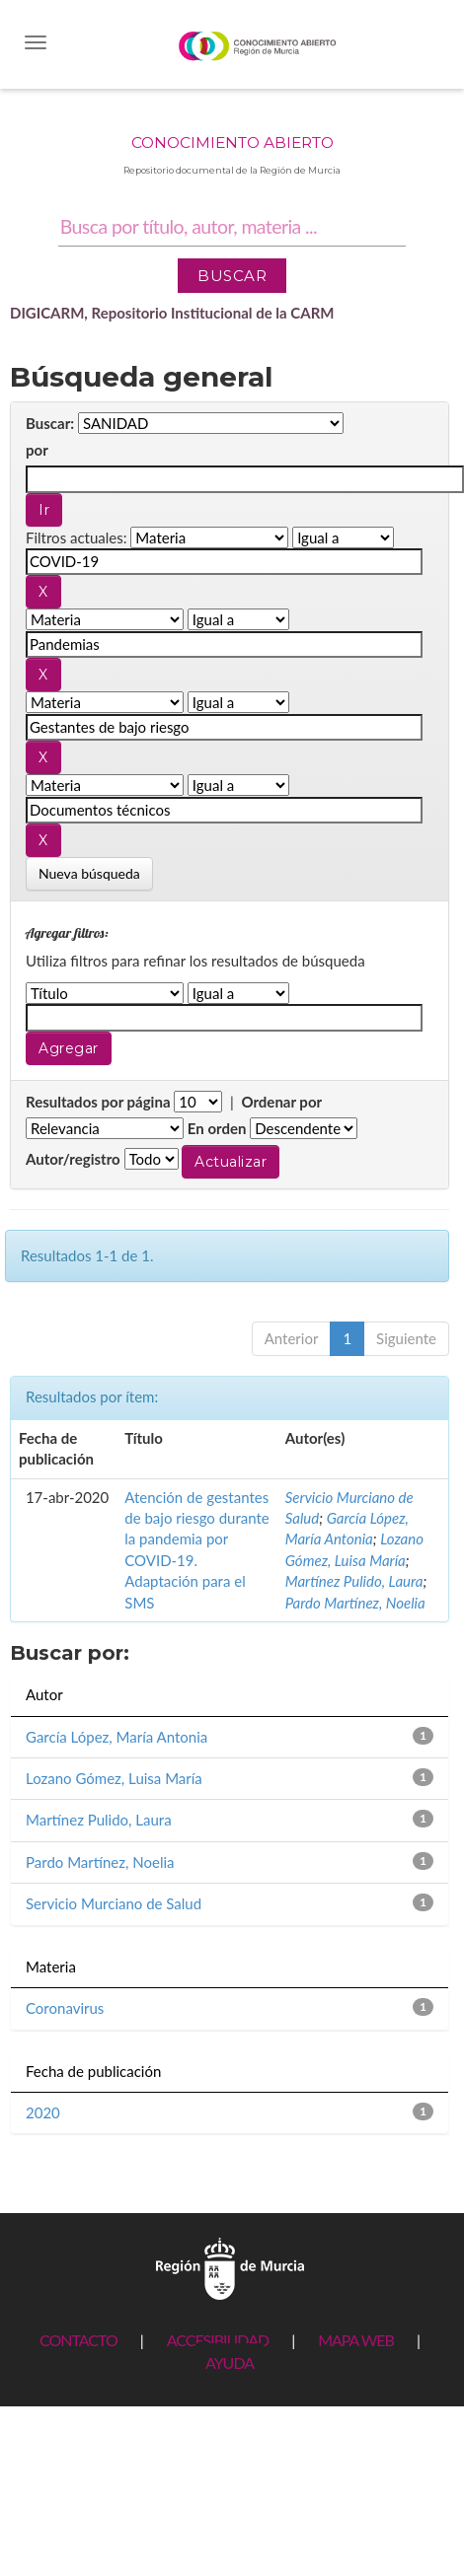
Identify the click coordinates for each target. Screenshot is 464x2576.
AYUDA (229, 2362)
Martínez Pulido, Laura (354, 1581)
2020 (43, 2112)
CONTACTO (78, 2339)
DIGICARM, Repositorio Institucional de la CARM (172, 313)
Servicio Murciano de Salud (113, 1903)
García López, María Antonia (116, 1737)
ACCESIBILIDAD (218, 2339)
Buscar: (50, 423)
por (37, 450)
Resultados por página (98, 1101)
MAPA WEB (356, 2339)
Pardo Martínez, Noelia (355, 1602)
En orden (217, 1128)
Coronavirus (65, 2008)
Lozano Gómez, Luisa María (114, 1778)
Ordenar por (281, 1101)
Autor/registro (73, 1159)
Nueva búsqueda (89, 873)
